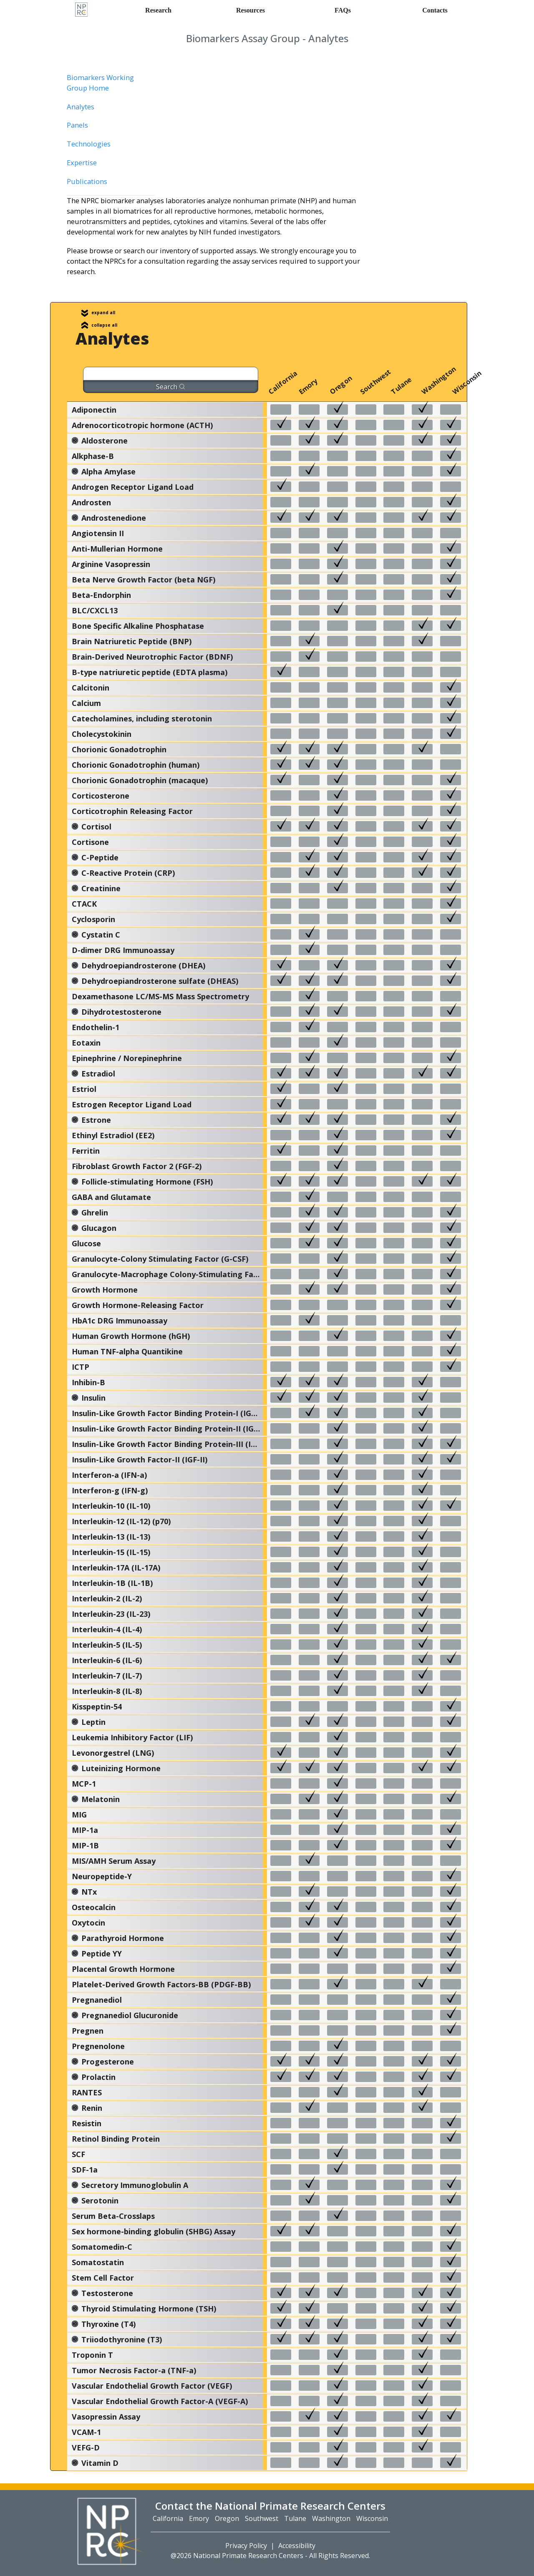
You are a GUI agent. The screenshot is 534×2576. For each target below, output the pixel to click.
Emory (302, 391)
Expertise (82, 162)
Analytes (80, 106)
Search (170, 386)
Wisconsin (456, 391)
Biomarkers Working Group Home (100, 83)
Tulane (394, 391)
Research (158, 10)
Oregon (333, 391)
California (272, 391)
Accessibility (296, 2545)
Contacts (434, 10)
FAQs (343, 10)
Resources (250, 10)
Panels (77, 125)
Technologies (89, 144)
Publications (87, 181)
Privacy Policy (246, 2545)
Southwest (363, 391)
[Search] (170, 374)
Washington (425, 391)
